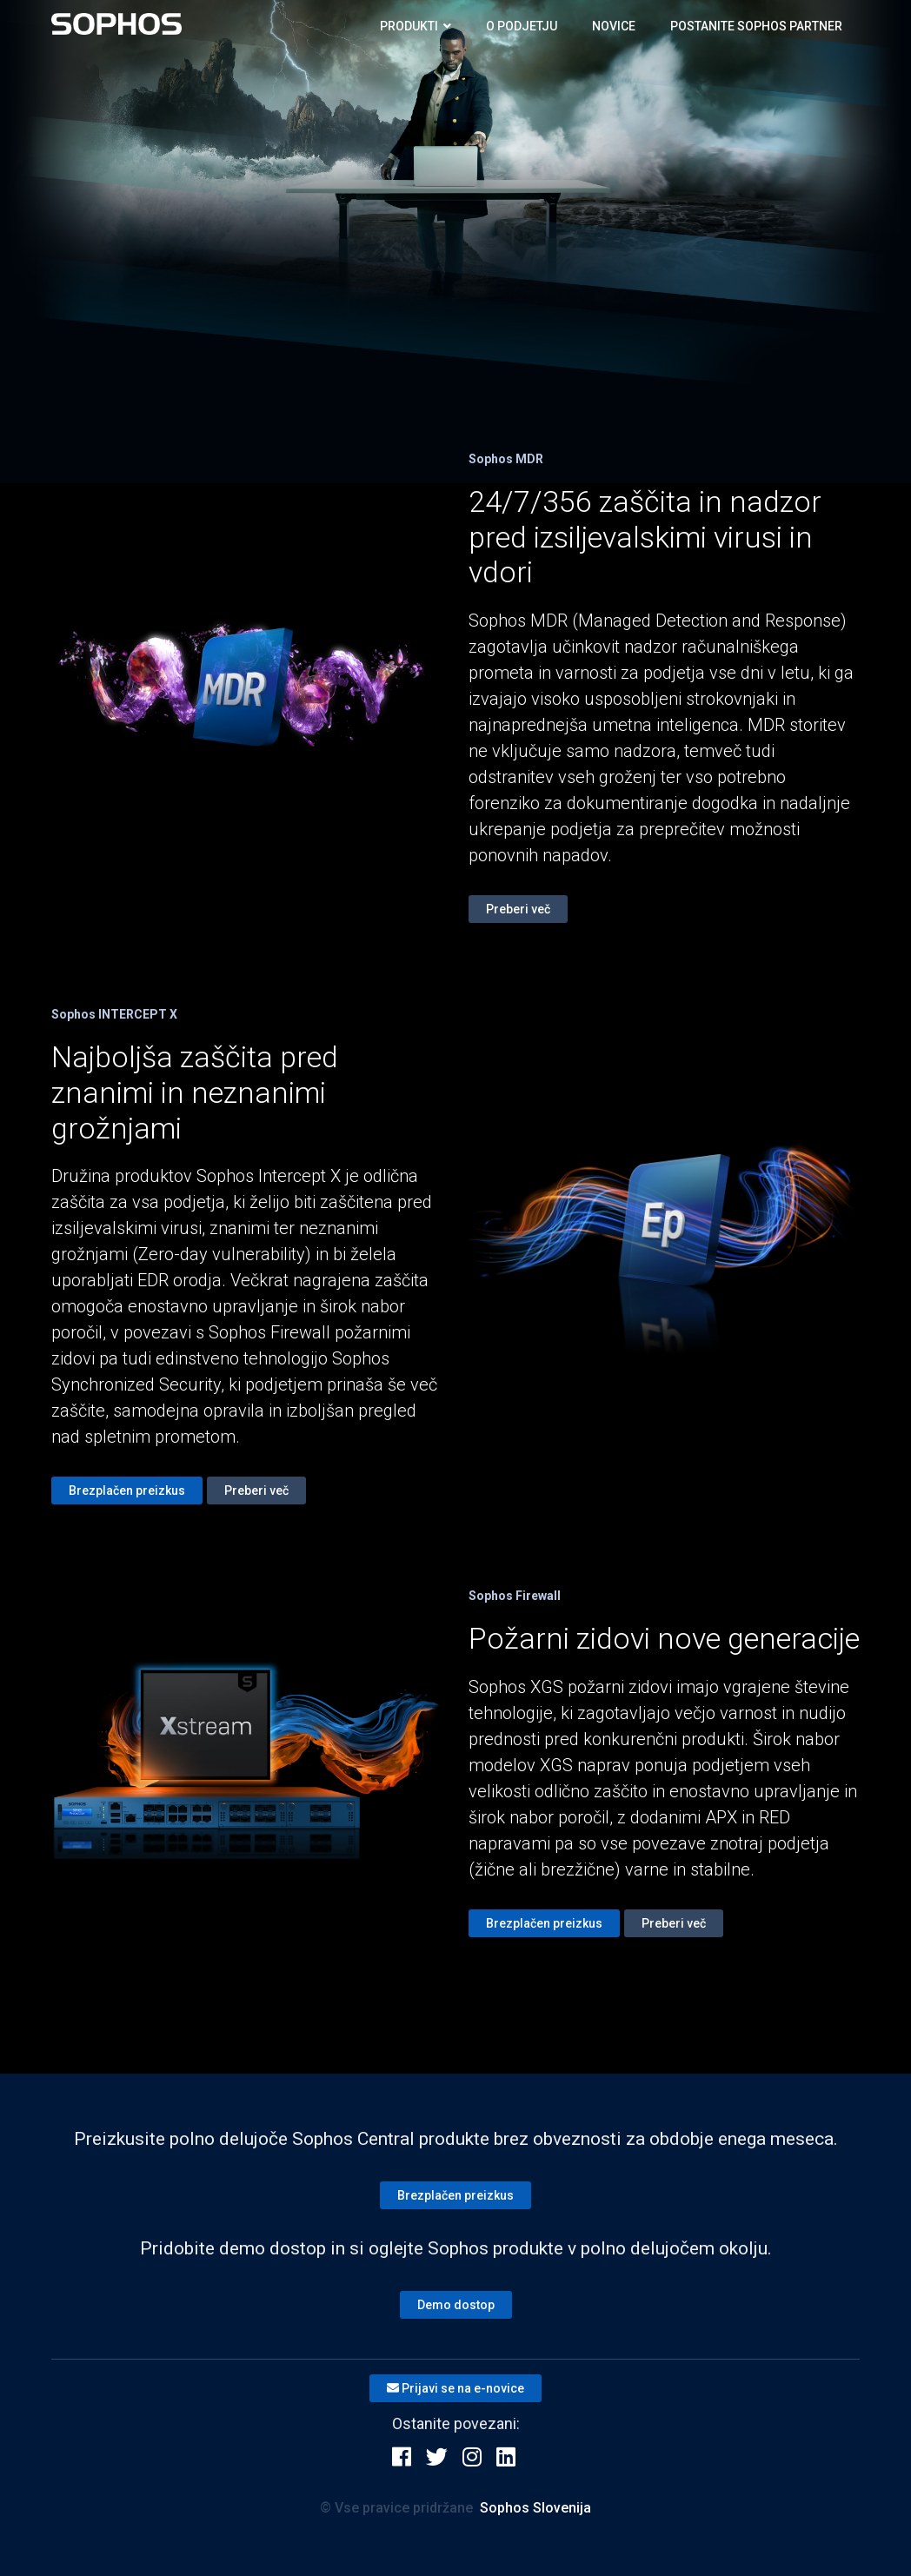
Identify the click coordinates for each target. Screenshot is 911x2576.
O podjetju (521, 26)
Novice (613, 26)
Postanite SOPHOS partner (756, 26)
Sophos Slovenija (535, 2508)
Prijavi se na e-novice (455, 2388)
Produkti (415, 26)
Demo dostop (456, 2305)
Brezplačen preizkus (127, 1490)
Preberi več (518, 909)
